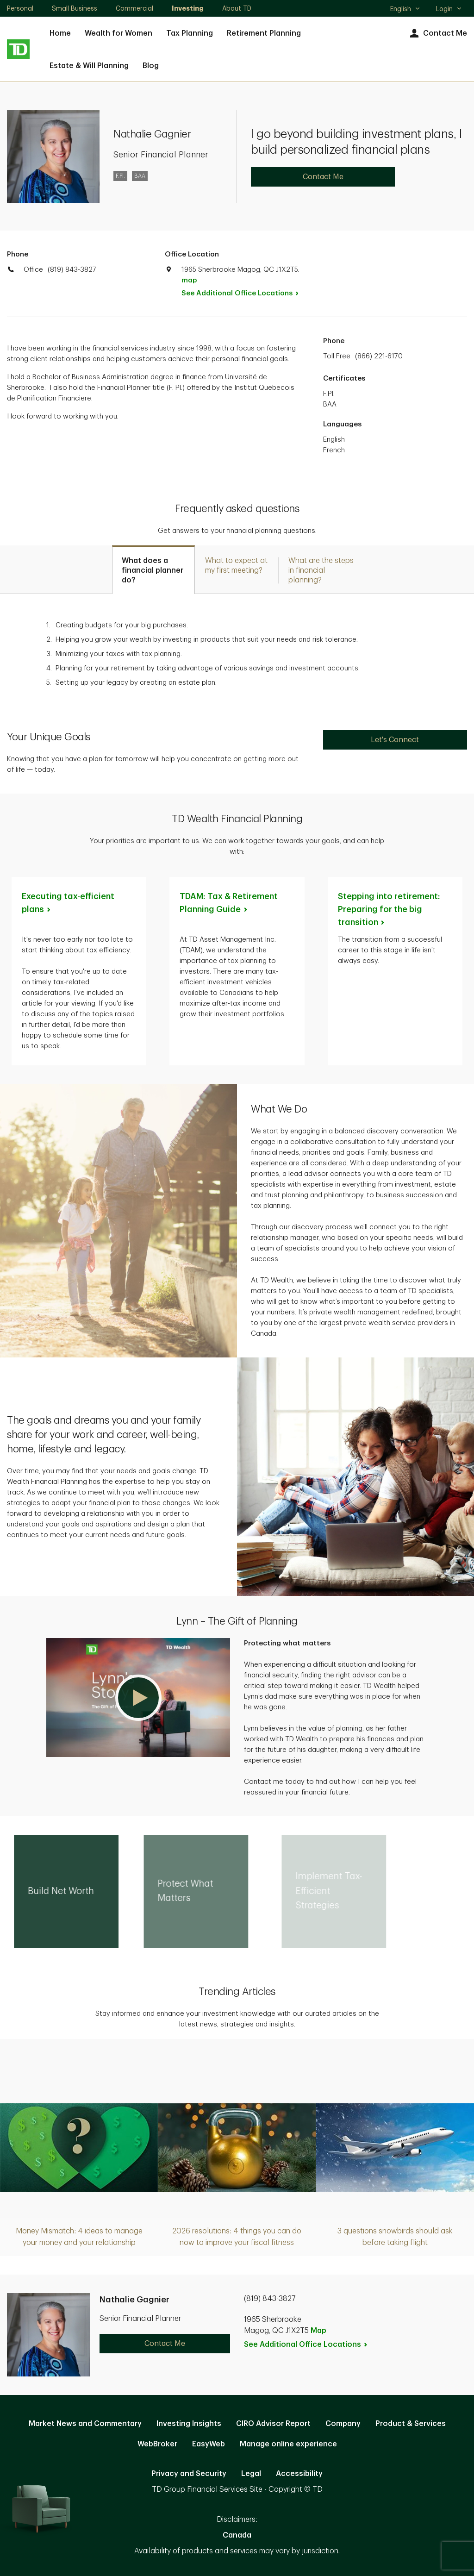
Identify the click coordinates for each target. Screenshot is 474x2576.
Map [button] (318, 2330)
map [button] (189, 280)
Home (60, 33)
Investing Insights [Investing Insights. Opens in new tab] (188, 2423)
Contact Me (437, 33)
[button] (138, 1697)
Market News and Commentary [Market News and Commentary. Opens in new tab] (85, 2423)
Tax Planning (189, 33)
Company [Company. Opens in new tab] (343, 2423)
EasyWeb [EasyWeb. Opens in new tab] (208, 2444)
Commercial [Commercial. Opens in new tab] (134, 8)
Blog (151, 65)
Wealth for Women (118, 33)
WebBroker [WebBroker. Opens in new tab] (157, 2444)
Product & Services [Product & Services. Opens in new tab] (410, 2423)
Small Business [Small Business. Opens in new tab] (74, 8)
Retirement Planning (264, 33)
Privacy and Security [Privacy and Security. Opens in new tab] (188, 2473)
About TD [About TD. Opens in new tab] (236, 8)
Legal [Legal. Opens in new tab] (251, 2473)
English (405, 10)
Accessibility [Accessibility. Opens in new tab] (299, 2473)
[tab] (153, 569)
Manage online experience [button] (288, 2444)
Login (449, 9)
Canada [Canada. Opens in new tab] (237, 2535)
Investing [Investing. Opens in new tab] (188, 8)
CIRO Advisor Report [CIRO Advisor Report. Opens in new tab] (273, 2423)
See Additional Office (245, 293)
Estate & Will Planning (89, 65)
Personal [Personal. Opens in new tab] (20, 8)
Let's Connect (395, 740)
